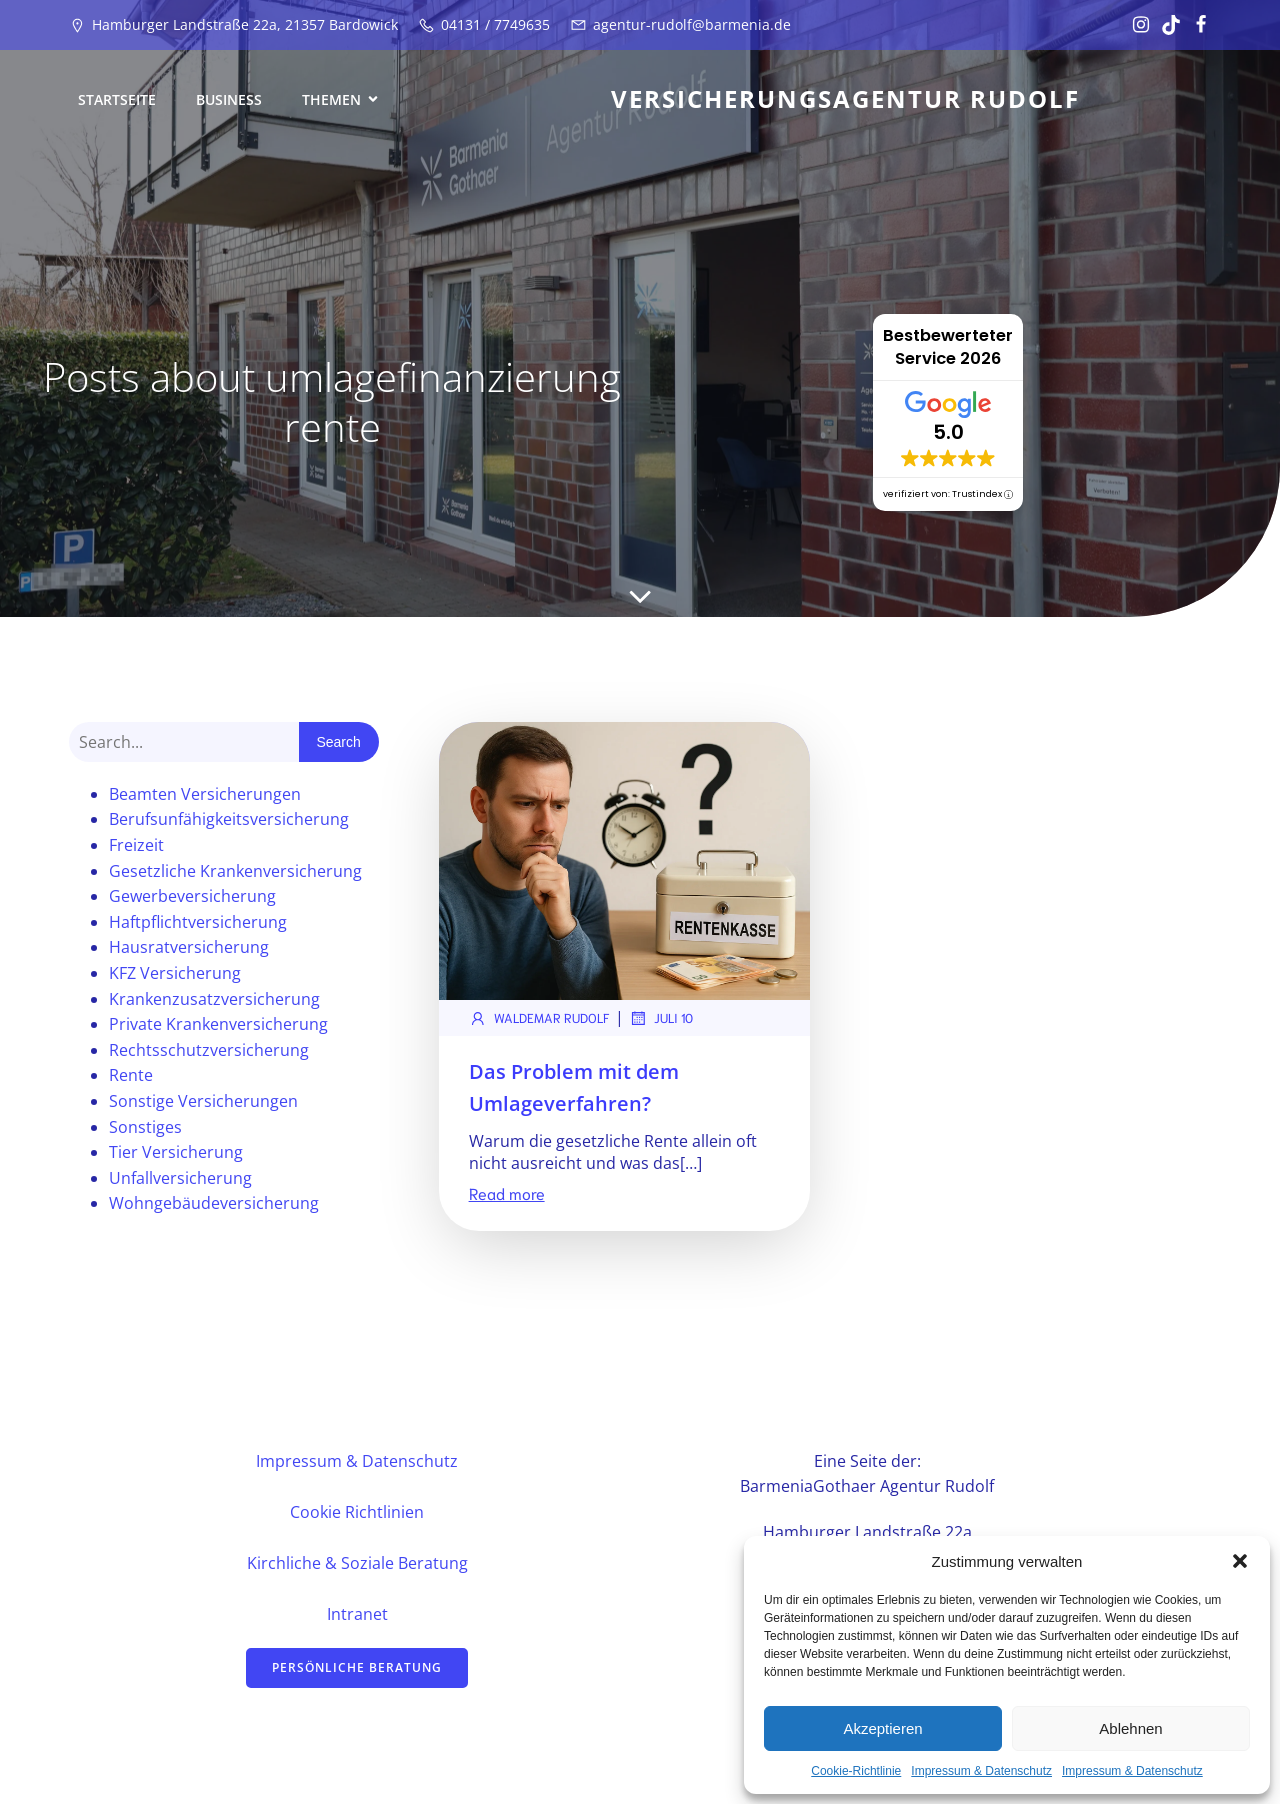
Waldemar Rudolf (539, 1021)
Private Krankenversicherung (218, 1027)
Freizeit (136, 848)
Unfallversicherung (180, 1181)
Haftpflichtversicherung (198, 925)
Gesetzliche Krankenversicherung (235, 874)
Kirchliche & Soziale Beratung (357, 1566)
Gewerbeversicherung (192, 899)
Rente (131, 1078)
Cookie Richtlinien (357, 1515)
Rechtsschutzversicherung (209, 1053)
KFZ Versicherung (175, 976)
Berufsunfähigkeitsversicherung (229, 822)
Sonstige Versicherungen (203, 1104)
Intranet (357, 1617)
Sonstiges (145, 1130)
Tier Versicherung (176, 1155)
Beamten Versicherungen (205, 797)
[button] (1240, 1561)
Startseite (117, 100)
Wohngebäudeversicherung (214, 1206)
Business (229, 100)
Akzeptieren (882, 1728)
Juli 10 (661, 1021)
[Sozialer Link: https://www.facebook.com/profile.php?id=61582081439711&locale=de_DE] (1196, 25)
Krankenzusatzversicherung (214, 1002)
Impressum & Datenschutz (981, 1771)
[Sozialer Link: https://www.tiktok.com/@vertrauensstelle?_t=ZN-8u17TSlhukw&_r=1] (1166, 25)
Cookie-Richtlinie (856, 1771)
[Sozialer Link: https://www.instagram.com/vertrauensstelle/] (1136, 25)
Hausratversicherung (189, 950)
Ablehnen (1130, 1728)
